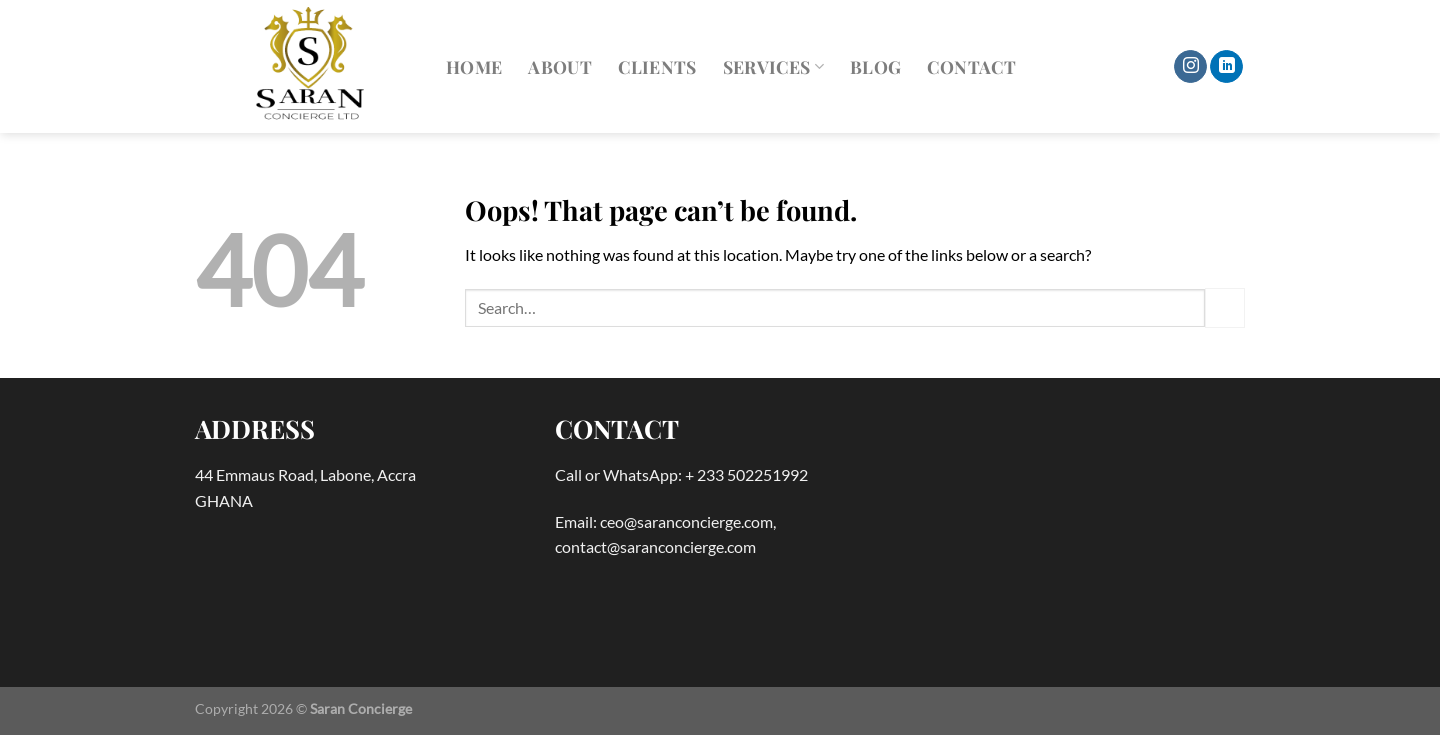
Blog (875, 66)
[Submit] (1225, 307)
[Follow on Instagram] (1190, 67)
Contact (971, 66)
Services (773, 66)
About (560, 66)
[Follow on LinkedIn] (1226, 67)
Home (474, 66)
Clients (657, 66)
